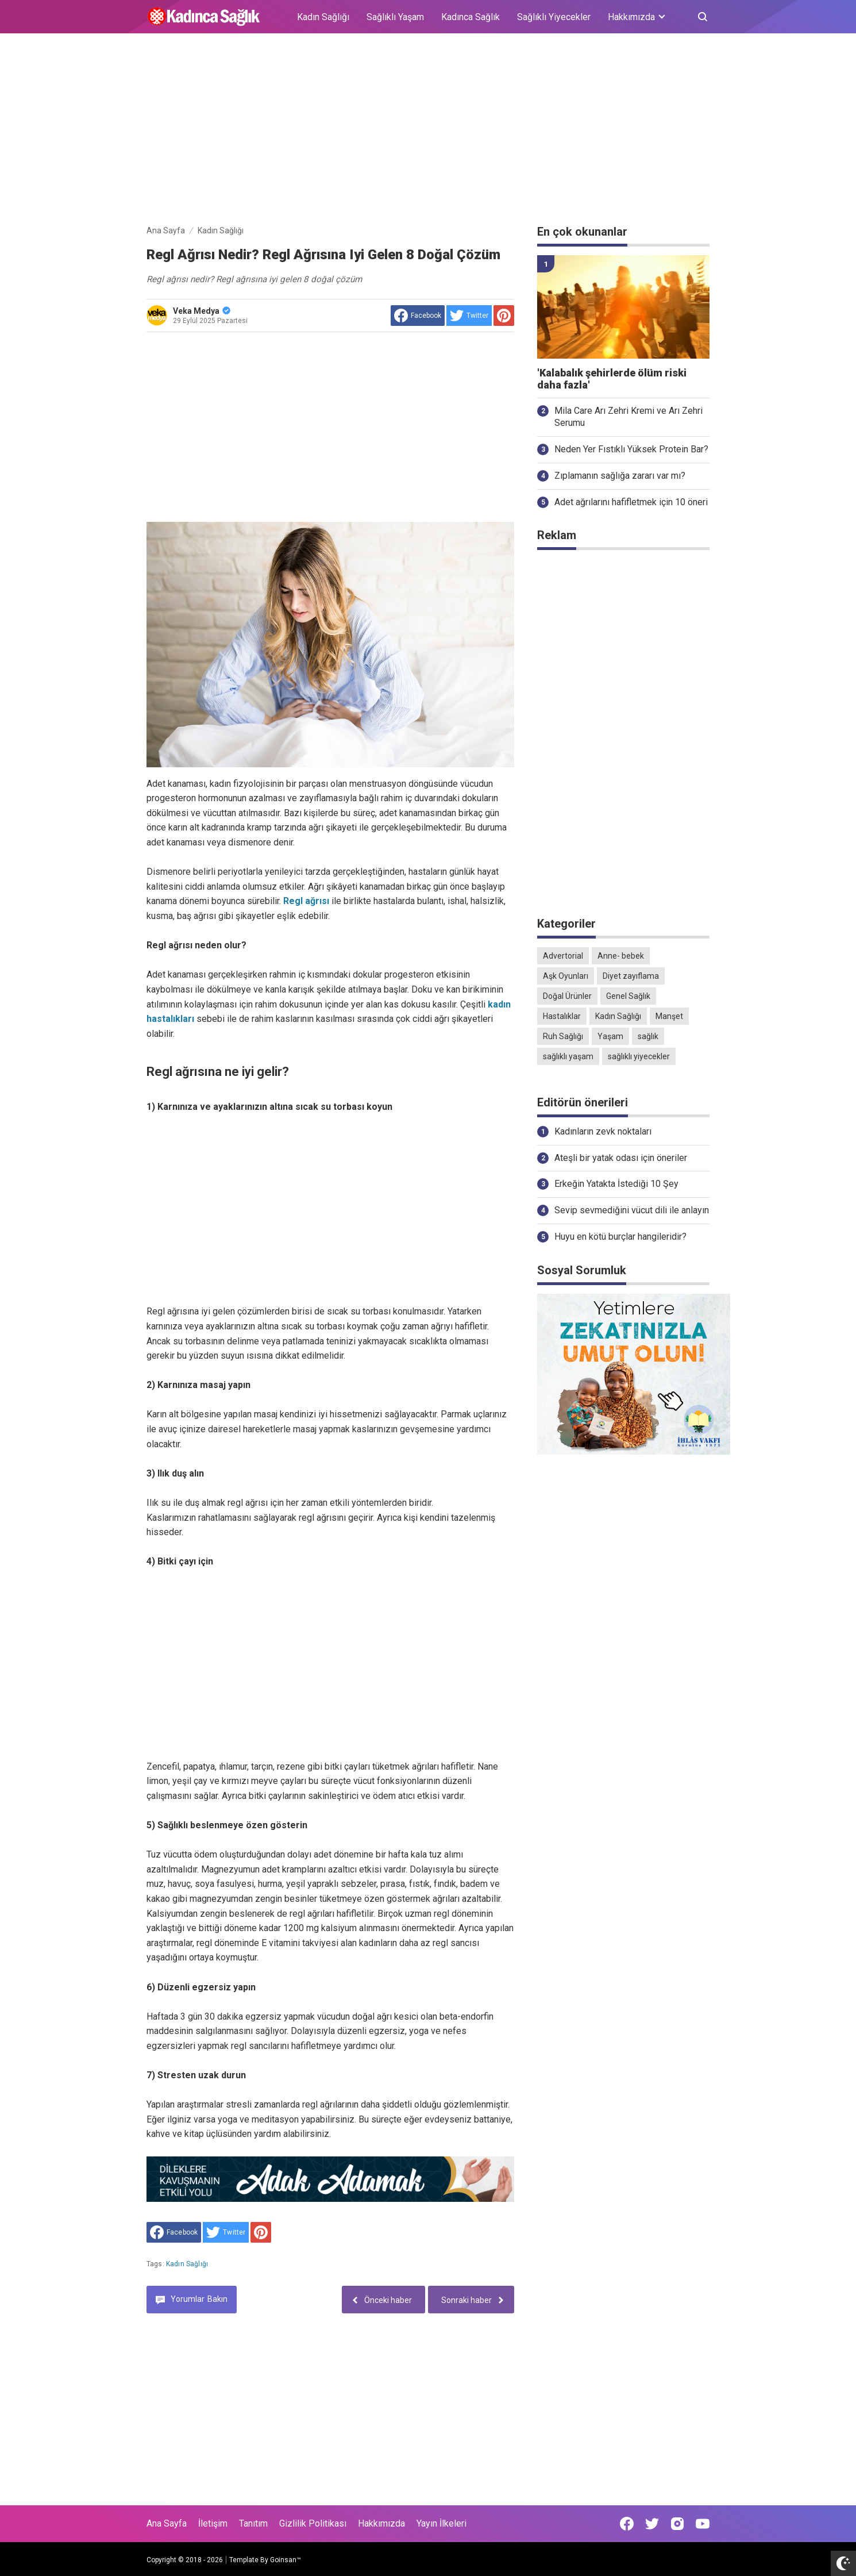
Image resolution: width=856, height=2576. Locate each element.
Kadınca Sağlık (470, 16)
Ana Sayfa (166, 2523)
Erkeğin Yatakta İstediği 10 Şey (616, 1183)
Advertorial (563, 955)
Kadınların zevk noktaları (602, 1131)
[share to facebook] (418, 315)
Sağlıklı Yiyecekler (554, 16)
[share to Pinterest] (503, 315)
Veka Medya (201, 311)
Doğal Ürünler (567, 996)
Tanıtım (253, 2523)
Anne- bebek (620, 955)
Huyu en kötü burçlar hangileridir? (620, 1236)
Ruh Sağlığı (563, 1036)
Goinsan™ (285, 2560)
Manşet (669, 1016)
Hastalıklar (562, 1016)
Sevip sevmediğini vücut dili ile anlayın (631, 1210)
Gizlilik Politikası (312, 2523)
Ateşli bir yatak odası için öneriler (620, 1157)
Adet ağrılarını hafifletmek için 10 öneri (631, 502)
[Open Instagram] (677, 2524)
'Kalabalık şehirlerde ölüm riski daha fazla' (612, 379)
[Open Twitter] (652, 2524)
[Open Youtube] (703, 2524)
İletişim (213, 2523)
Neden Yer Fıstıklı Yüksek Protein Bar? (631, 449)
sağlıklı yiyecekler (639, 1056)
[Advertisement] (428, 131)
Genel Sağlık (628, 996)
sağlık (648, 1036)
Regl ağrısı (307, 900)
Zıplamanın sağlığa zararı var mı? (619, 475)
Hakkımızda (381, 2523)
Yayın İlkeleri (441, 2523)
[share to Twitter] (469, 315)
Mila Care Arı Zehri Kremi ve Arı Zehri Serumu (628, 416)
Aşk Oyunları (565, 976)
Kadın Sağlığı (323, 16)
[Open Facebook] (627, 2524)
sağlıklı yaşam (568, 1056)
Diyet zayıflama (631, 976)
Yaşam (610, 1036)
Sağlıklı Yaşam (395, 16)
